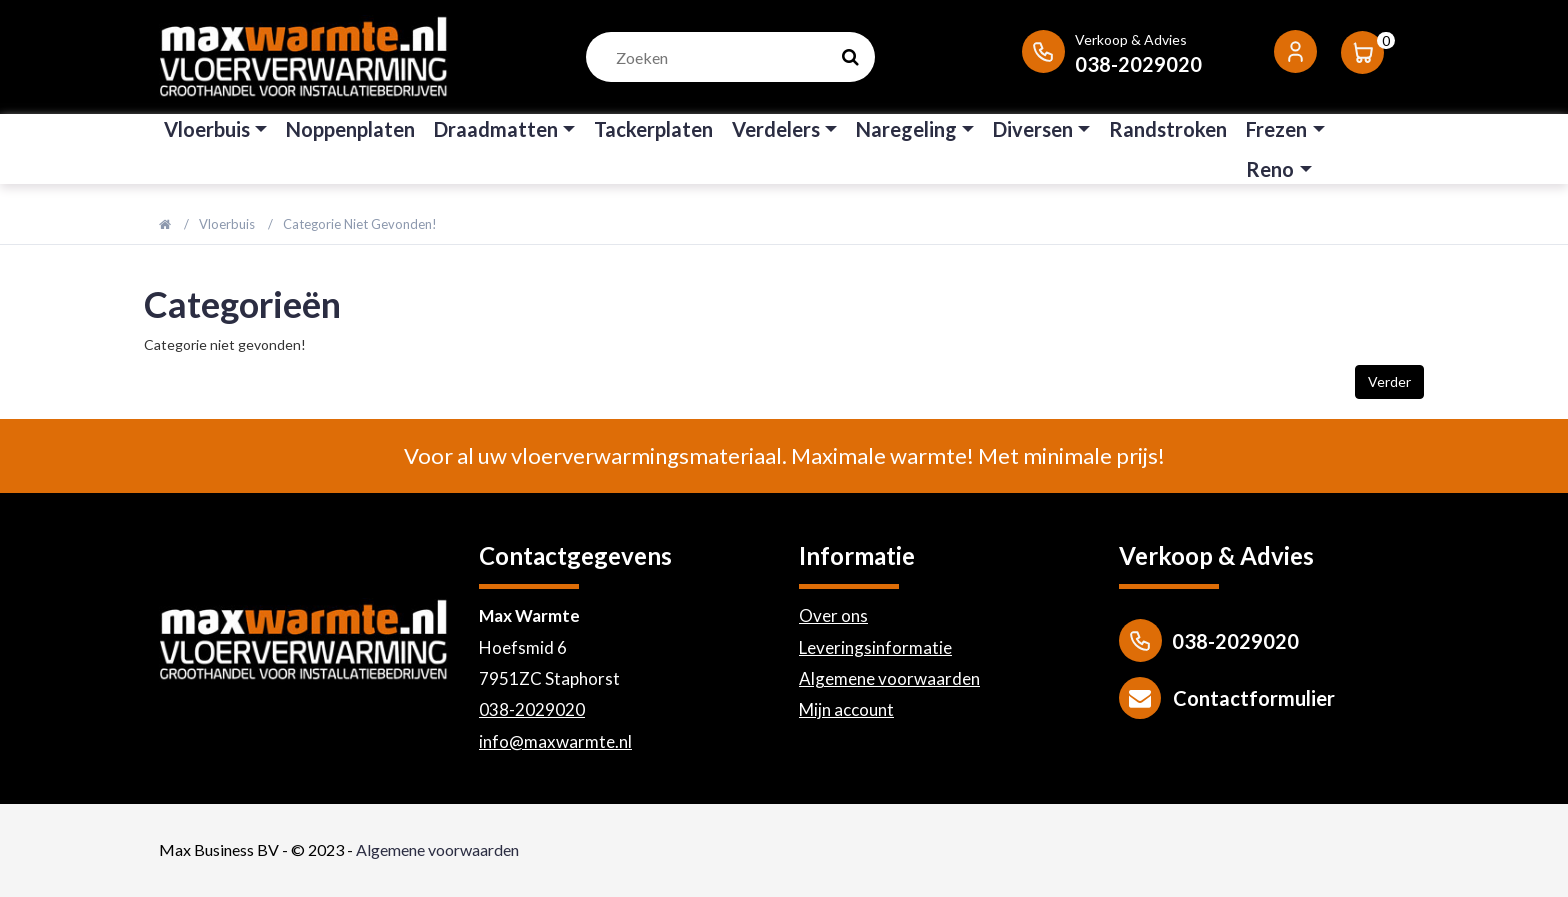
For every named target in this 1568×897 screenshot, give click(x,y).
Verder (1389, 381)
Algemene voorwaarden (889, 678)
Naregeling (906, 129)
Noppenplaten (350, 129)
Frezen (1276, 129)
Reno (1270, 169)
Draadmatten (496, 129)
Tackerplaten (653, 129)
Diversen (1033, 129)
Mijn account (846, 709)
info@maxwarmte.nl (555, 741)
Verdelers (776, 129)
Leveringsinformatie (875, 647)
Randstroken (1168, 129)
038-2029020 (532, 709)
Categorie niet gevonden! (360, 224)
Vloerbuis (207, 129)
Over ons (833, 615)
